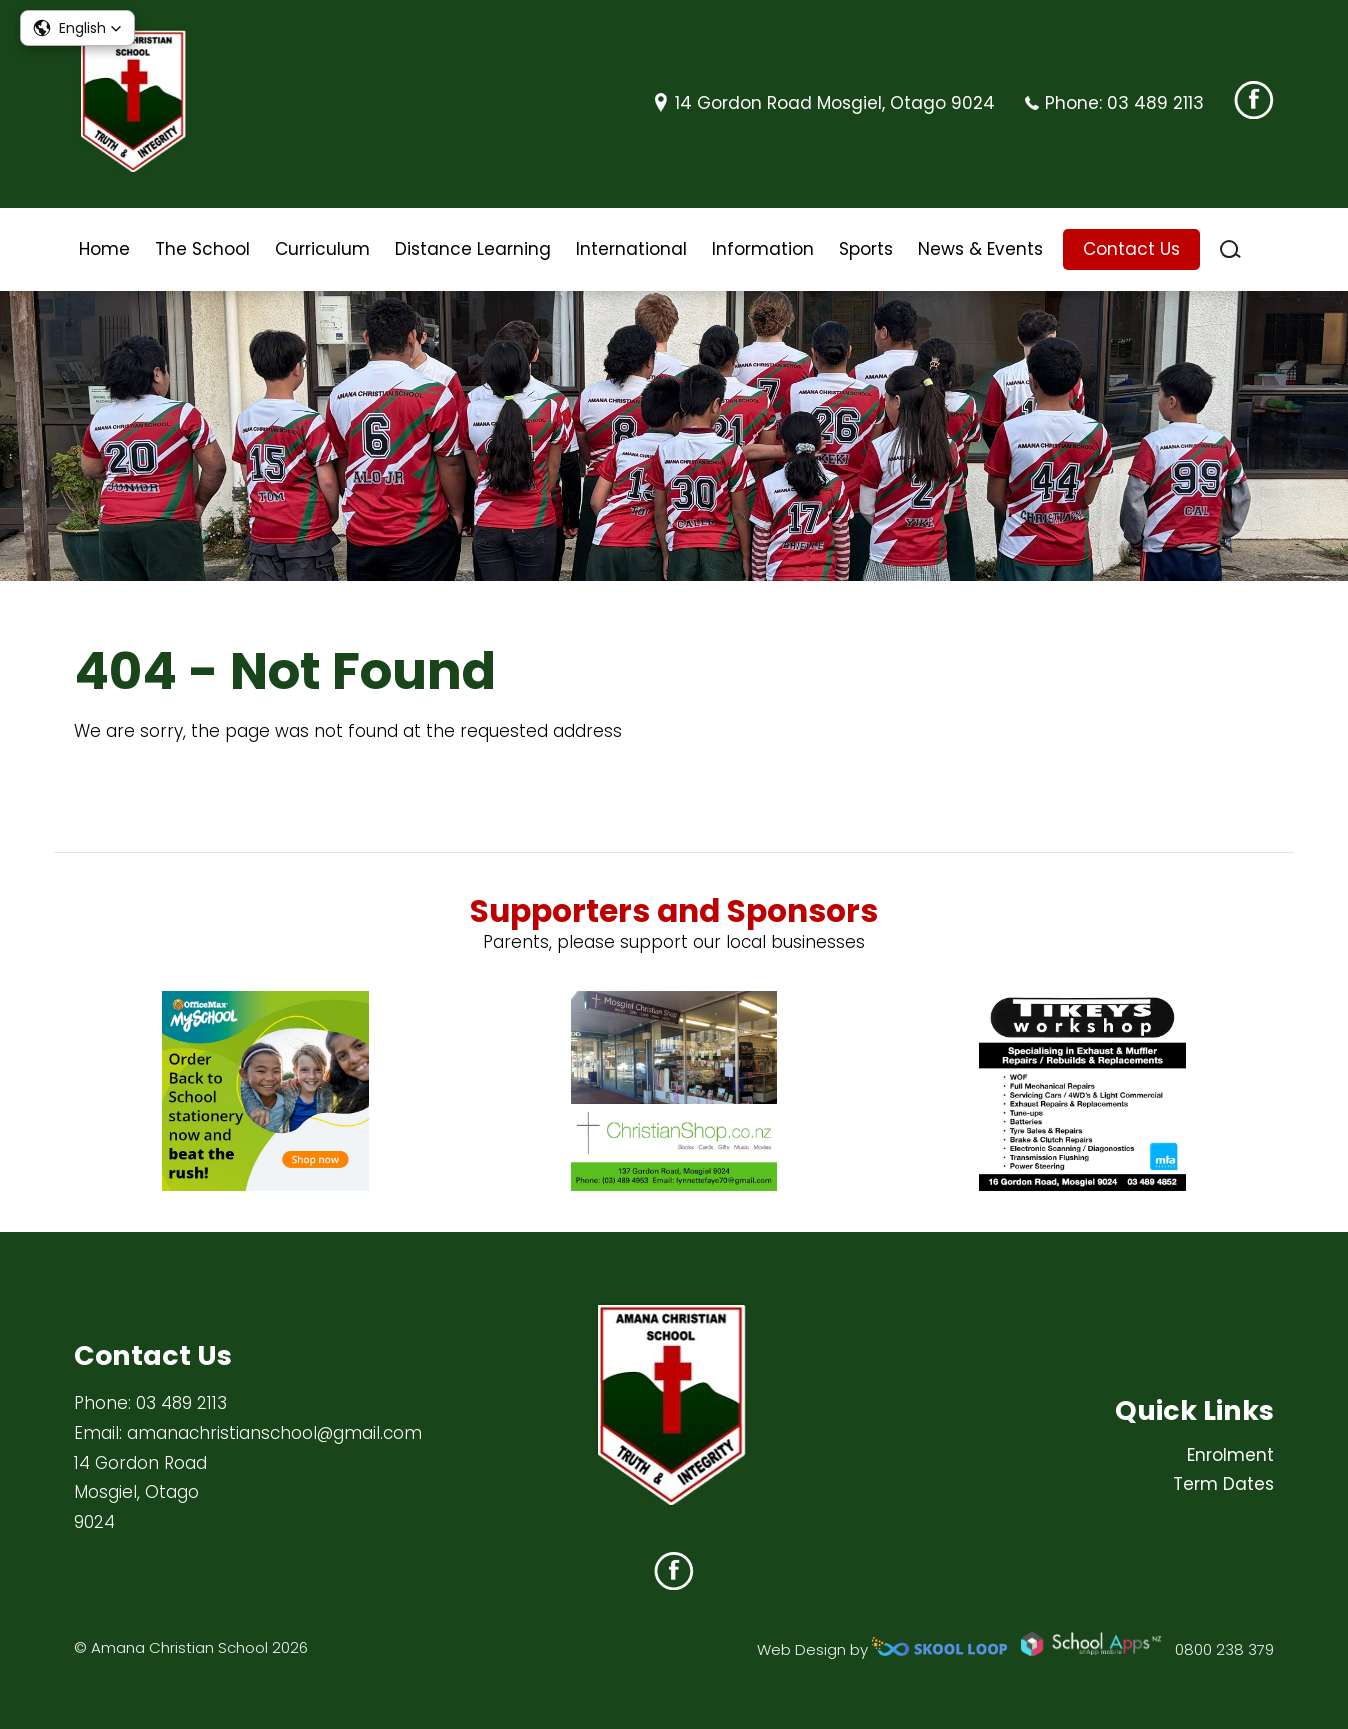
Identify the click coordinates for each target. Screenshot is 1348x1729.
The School (202, 249)
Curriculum (322, 249)
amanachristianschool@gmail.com (274, 1433)
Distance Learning (473, 249)
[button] (77, 28)
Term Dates (1223, 1484)
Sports (866, 249)
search (1230, 249)
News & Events (980, 249)
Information (763, 249)
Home (104, 249)
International (631, 249)
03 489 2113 (1155, 103)
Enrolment (1230, 1455)
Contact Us (1131, 249)
